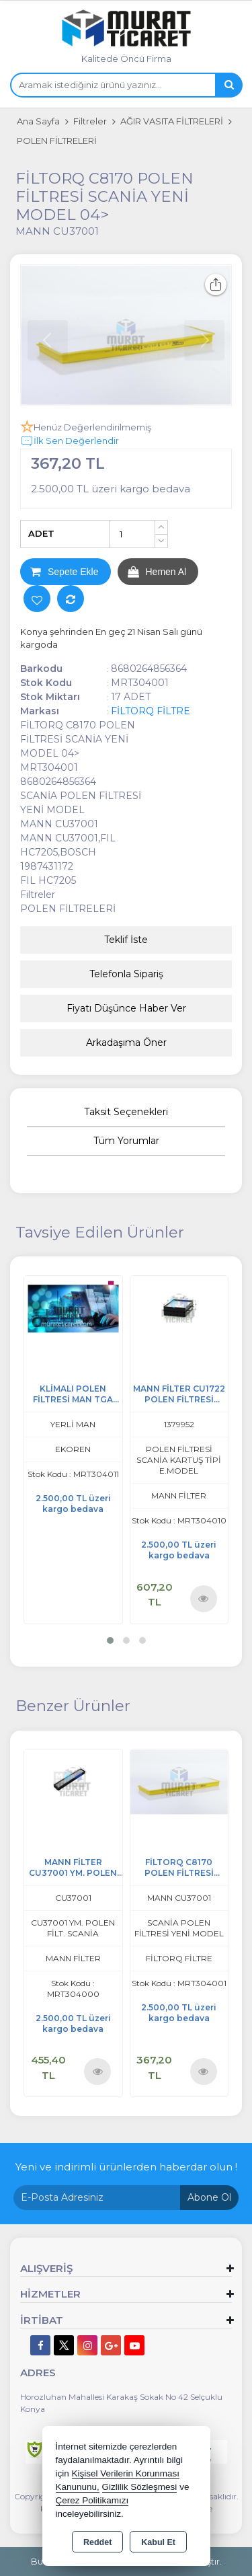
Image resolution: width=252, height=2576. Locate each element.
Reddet (97, 2542)
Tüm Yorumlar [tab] (126, 1141)
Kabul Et (158, 2542)
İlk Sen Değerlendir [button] (69, 441)
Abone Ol (209, 2197)
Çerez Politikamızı (92, 2500)
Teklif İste (126, 940)
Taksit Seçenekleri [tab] (126, 1112)
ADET (41, 533)
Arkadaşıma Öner (126, 1042)
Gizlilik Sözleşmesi (139, 2487)
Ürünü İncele (203, 1598)
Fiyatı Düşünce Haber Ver (126, 1008)
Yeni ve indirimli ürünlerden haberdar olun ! (126, 2166)
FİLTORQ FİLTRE (150, 711)
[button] (110, 1640)
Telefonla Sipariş (126, 974)
